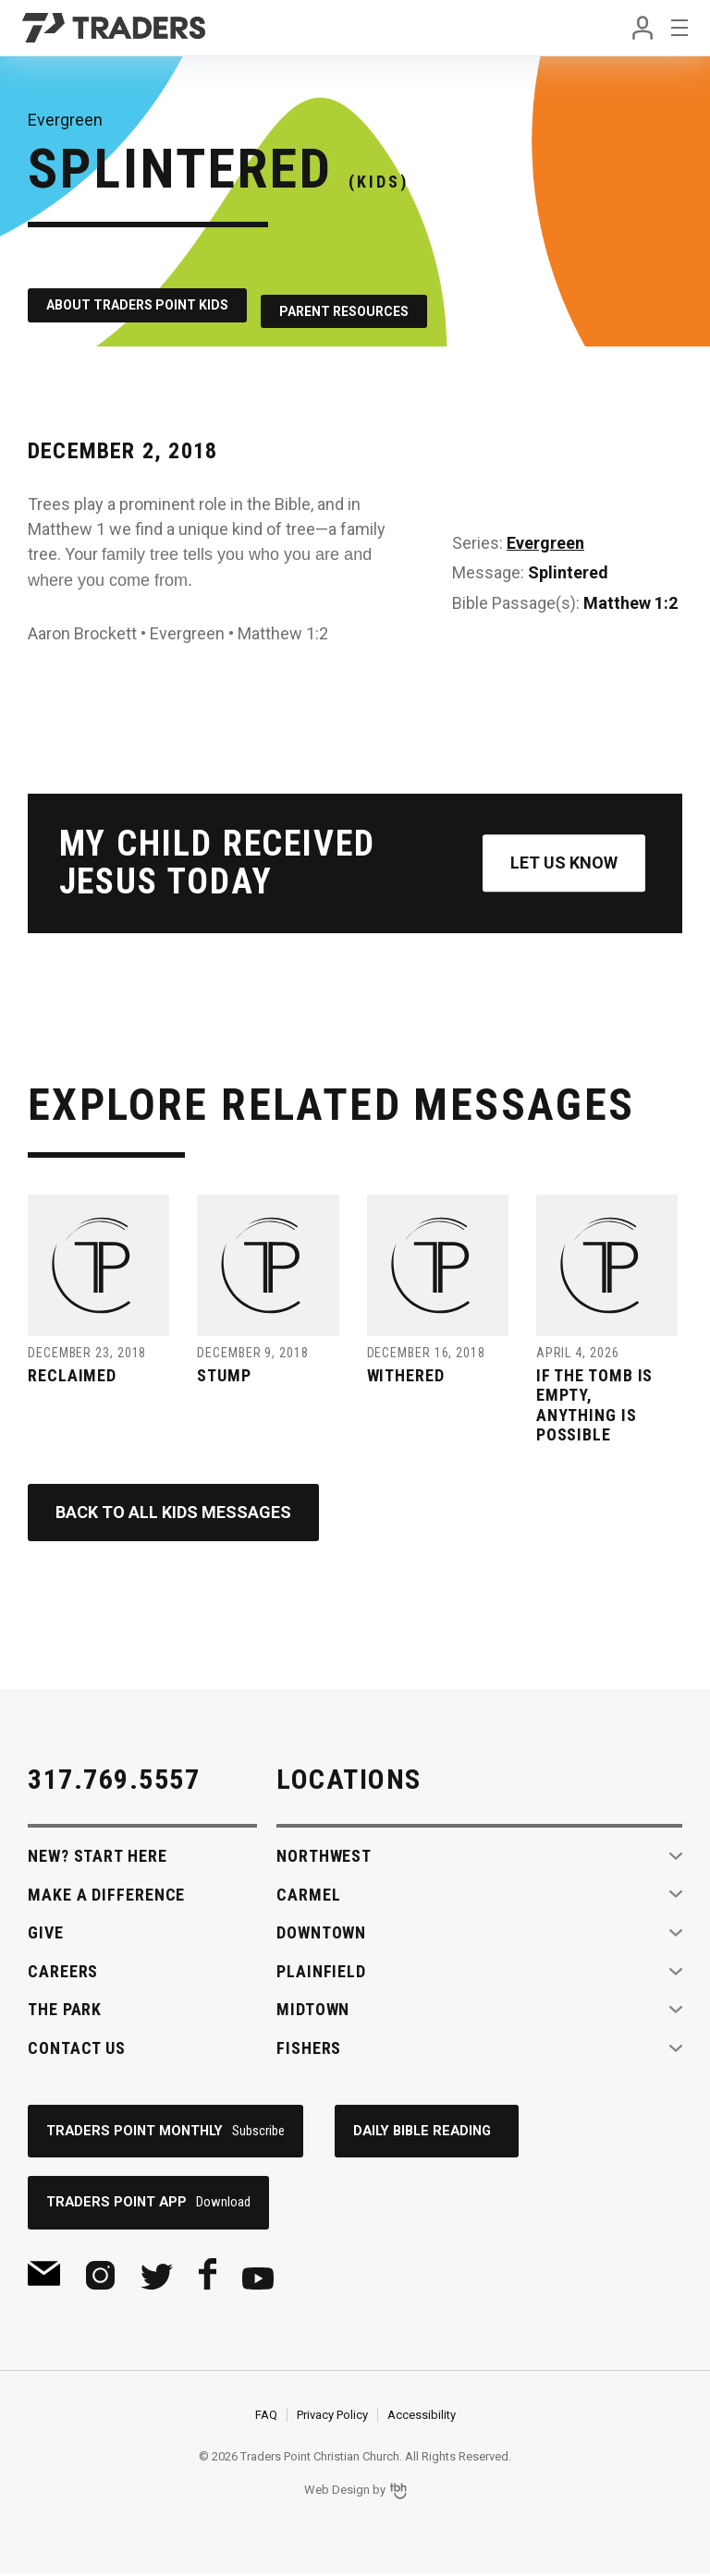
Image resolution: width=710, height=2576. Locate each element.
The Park (65, 2009)
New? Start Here (97, 1855)
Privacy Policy (332, 2417)
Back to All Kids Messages (173, 1512)
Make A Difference (106, 1894)
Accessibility (421, 2417)
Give (46, 1932)
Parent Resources (361, 299)
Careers (63, 1971)
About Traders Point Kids (137, 299)
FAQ (266, 2417)
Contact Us (77, 2048)
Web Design (337, 2493)
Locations (349, 1779)
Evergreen (545, 531)
